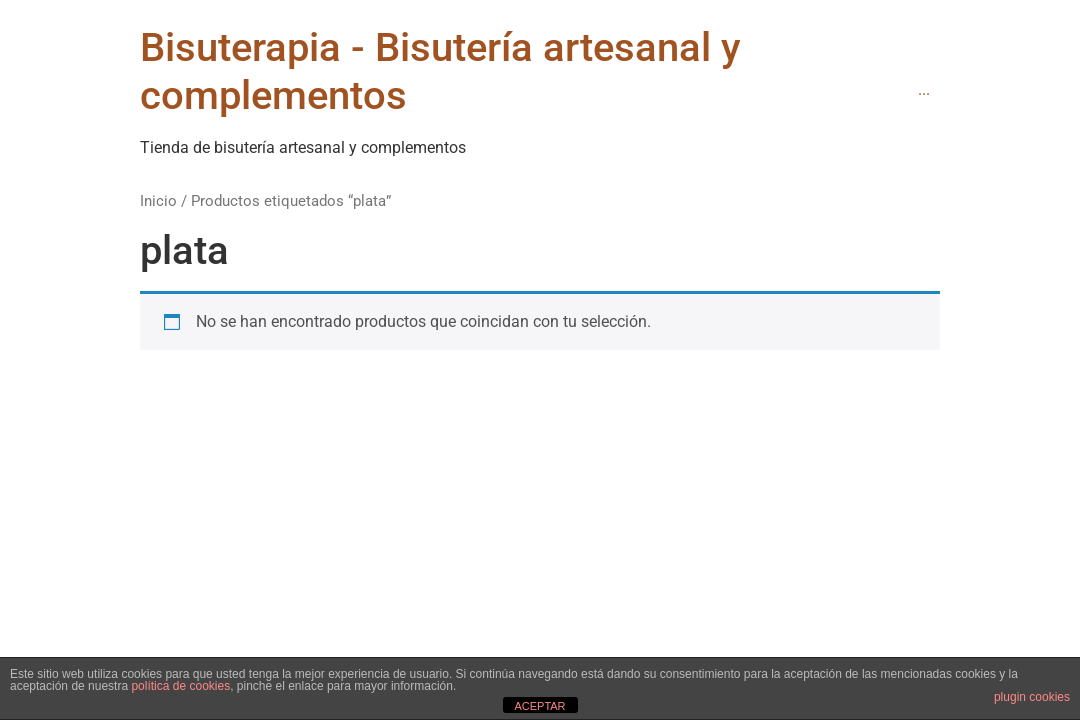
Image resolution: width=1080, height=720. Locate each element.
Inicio (158, 201)
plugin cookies (1032, 697)
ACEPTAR (539, 706)
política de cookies (180, 686)
